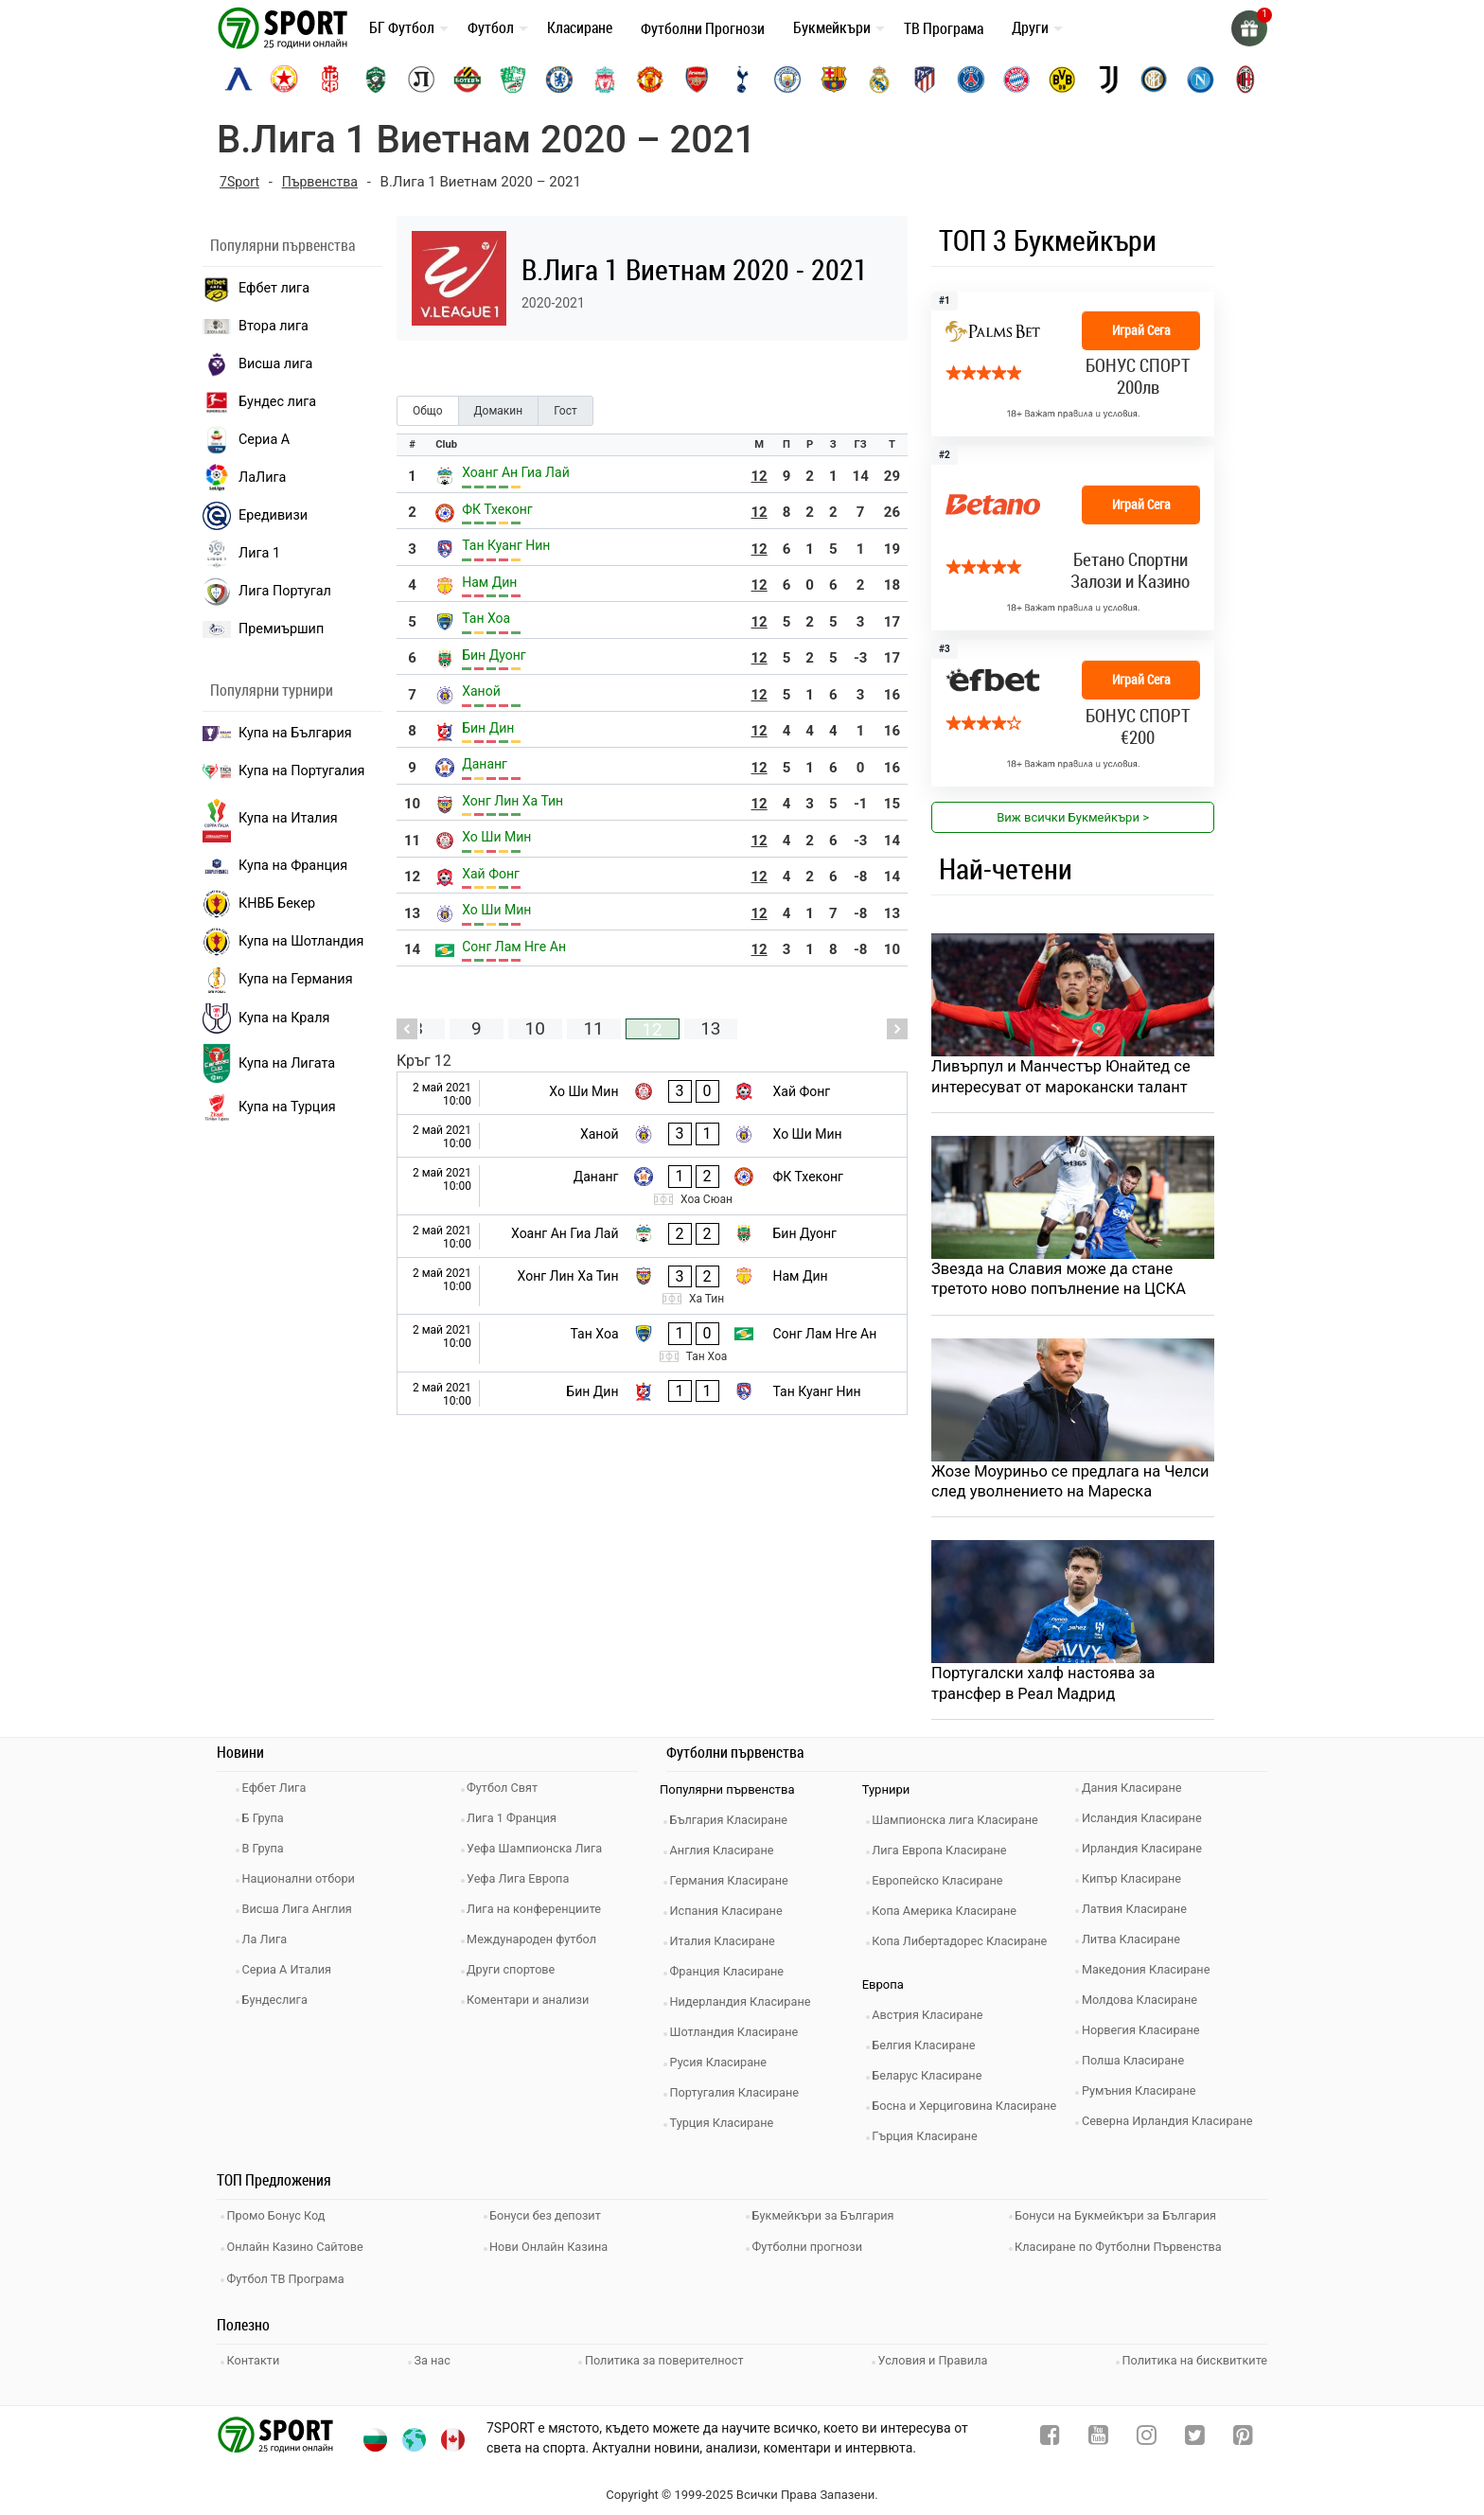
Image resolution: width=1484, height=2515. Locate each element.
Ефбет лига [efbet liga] (256, 289)
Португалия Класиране (740, 2098)
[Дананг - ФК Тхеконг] (652, 1186)
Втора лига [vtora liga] (256, 326)
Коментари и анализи (533, 2005)
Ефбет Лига (278, 1793)
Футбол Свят (507, 1793)
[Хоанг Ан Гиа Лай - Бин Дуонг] (652, 1236)
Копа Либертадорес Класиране (966, 1946)
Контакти (258, 2355)
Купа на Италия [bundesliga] (270, 818)
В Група (267, 1854)
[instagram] (1146, 2434)
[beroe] (513, 79)
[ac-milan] (1245, 79)
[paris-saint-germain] (971, 79)
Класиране (579, 27)
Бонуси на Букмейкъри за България (1122, 2219)
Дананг (484, 763)
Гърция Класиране (930, 2141)
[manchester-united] (650, 79)
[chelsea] (559, 79)
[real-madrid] (879, 79)
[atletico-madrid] (924, 79)
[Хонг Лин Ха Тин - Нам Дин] (652, 1286)
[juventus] (1108, 79)
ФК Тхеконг (497, 509)
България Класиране (734, 1825)
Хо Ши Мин (496, 836)
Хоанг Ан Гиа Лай (516, 472)
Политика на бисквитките (1193, 2355)
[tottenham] (742, 79)
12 (759, 476)
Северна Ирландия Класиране (1173, 2126)
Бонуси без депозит (551, 2219)
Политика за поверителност (664, 2355)
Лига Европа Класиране (945, 1856)
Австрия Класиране (933, 2020)
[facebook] (1050, 2434)
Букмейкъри (832, 27)
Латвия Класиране (1139, 1914)
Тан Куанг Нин (506, 545)
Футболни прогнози (812, 2247)
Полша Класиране (1138, 2066)
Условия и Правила (931, 2355)
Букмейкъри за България (829, 2219)
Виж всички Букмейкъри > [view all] (1073, 817)
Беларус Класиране (932, 2081)
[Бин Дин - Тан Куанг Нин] (652, 1393)
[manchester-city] (787, 79)
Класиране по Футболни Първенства (1125, 2247)
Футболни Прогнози (703, 28)
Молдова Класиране (1145, 2005)
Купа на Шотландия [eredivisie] (283, 942)
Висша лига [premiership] (257, 364)
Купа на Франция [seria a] (275, 866)
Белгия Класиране (929, 2051)
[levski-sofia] (238, 79)
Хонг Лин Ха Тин (512, 800)
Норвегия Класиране (1146, 2035)
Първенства (324, 181)
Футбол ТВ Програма (291, 2276)
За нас (433, 2355)
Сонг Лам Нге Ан (514, 946)
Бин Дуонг (493, 655)
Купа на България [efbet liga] (277, 733)
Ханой (481, 691)
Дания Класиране (1137, 1793)
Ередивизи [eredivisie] (255, 516)
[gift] (1248, 28)
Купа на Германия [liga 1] (278, 979)
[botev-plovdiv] (467, 79)
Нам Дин (489, 582)
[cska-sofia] (284, 79)
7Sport (241, 181)
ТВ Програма (943, 28)
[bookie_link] (1072, 538)
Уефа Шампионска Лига (540, 1854)
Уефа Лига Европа (523, 1884)
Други (1030, 27)
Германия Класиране (734, 1886)
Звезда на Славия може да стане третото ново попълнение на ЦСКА (1063, 1282)
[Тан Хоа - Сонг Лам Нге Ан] (652, 1343)
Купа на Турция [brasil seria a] (269, 1107)
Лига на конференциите (540, 1914)
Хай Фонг (491, 873)
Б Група (267, 1823)
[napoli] (1200, 79)
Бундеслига (279, 2005)
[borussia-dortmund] (1062, 79)
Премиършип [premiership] (263, 629)
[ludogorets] (376, 79)
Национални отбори (304, 1884)
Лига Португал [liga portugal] (267, 591)
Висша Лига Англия (302, 1914)
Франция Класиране (732, 1977)
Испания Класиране (731, 1916)
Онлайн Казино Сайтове (301, 2247)
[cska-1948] (330, 79)
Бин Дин (488, 727)
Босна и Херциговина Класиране (971, 2111)
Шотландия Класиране (739, 2037)
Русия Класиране (723, 2068)
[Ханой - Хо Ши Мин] (652, 1136)
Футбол (491, 27)
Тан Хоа (486, 618)
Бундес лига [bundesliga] (259, 402)
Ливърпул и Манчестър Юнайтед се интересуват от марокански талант (1065, 1077)
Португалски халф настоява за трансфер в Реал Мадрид (1047, 1689)
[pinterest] (1243, 2434)
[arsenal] (696, 79)
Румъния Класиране (1144, 2096)
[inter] (1154, 79)
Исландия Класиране (1147, 1823)
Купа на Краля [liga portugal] (266, 1018)
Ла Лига (269, 1945)
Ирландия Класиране (1147, 1854)
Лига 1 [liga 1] (241, 554)
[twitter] (1195, 2434)
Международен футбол (537, 1945)
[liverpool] (605, 79)
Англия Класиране (727, 1856)
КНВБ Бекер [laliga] (259, 904)
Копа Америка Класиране (950, 1916)
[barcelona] (834, 79)
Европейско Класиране (943, 1886)
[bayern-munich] (1016, 79)
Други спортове (516, 1975)
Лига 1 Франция (517, 1823)
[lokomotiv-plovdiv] (421, 79)
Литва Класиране (1136, 1945)
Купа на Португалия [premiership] (283, 771)
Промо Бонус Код (281, 2219)
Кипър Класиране (1137, 1884)
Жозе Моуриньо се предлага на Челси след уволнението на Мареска (1070, 1485)
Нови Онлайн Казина (554, 2247)
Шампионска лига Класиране (961, 1825)
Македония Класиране (1151, 1975)
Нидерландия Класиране (746, 2007)
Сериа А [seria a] (246, 440)
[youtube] (1098, 2434)
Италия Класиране (728, 1946)
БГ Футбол (401, 27)
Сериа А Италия (292, 1975)
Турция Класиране (727, 2128)
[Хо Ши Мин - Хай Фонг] (652, 1093)
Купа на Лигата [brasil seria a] (269, 1063)
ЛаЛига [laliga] (244, 478)
